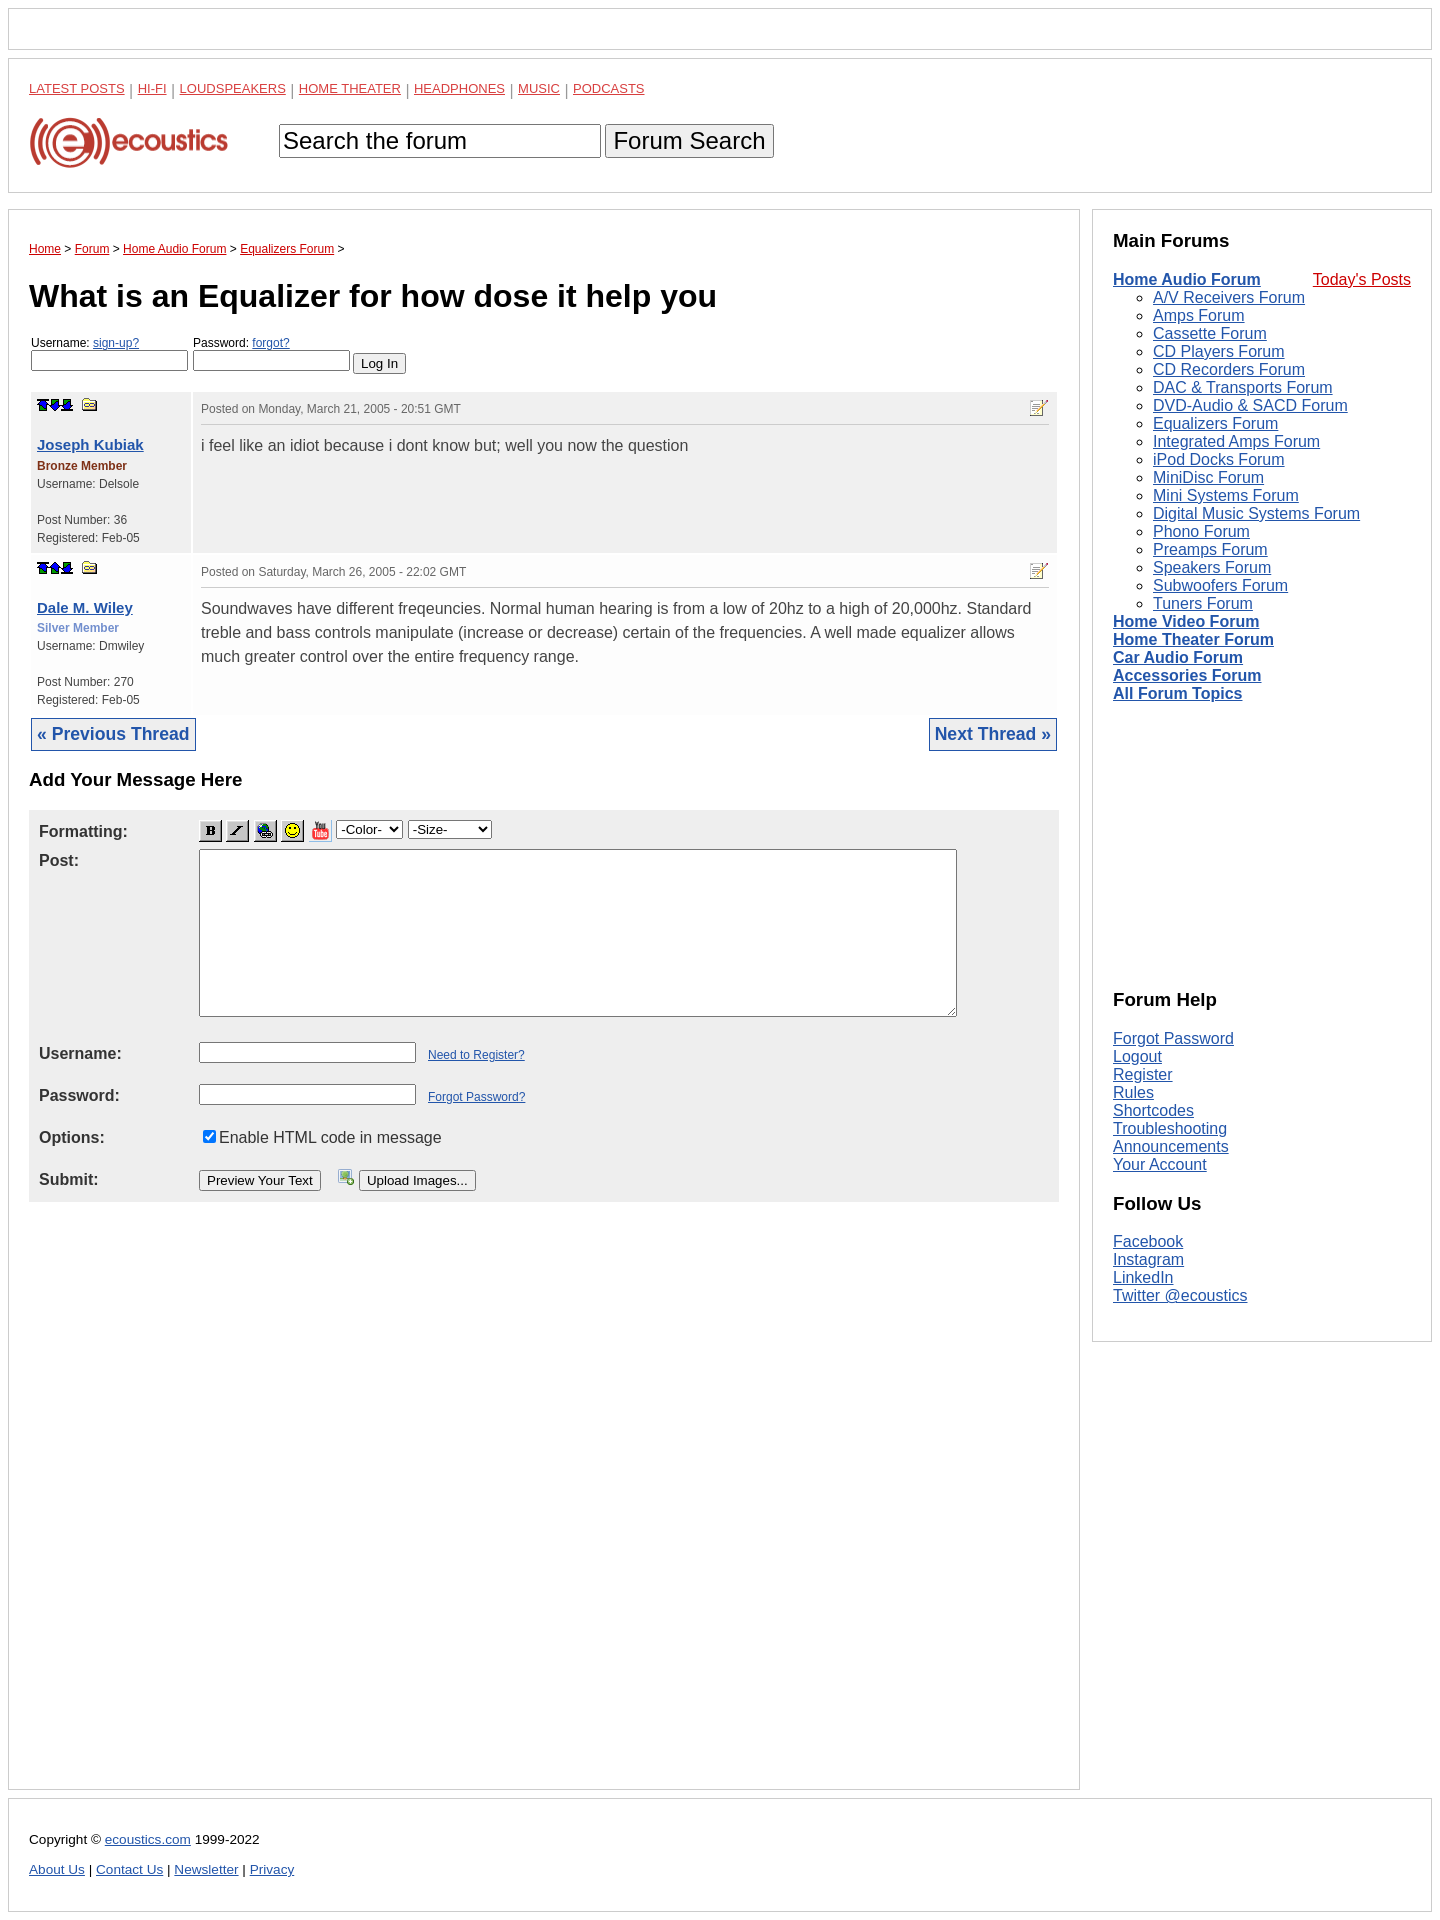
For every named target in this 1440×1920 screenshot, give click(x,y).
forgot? (270, 343)
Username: (109, 353)
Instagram (1148, 1259)
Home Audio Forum (1187, 279)
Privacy (272, 1869)
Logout (1137, 1056)
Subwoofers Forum (1220, 585)
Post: (59, 860)
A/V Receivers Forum (1229, 297)
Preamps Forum (1210, 549)
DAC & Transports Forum (1243, 387)
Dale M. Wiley (85, 607)
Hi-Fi (152, 88)
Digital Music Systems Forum (1256, 513)
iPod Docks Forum (1219, 459)
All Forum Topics (1177, 693)
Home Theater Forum (1193, 639)
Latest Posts (77, 88)
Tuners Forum (1203, 603)
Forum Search (689, 140)
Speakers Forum (1212, 567)
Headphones (459, 88)
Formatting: (83, 831)
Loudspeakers (233, 88)
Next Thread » (993, 734)
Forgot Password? (476, 1097)
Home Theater (350, 88)
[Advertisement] (544, 1511)
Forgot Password (1173, 1038)
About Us (57, 1869)
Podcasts (609, 88)
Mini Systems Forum (1226, 495)
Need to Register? (476, 1055)
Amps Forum (1199, 315)
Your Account (1160, 1164)
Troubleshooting (1170, 1128)
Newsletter (206, 1869)
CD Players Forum (1219, 351)
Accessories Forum (1187, 675)
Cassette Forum (1210, 333)
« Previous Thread (113, 734)
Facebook (1148, 1241)
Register (1143, 1074)
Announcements (1171, 1146)
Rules (1133, 1092)
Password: (271, 353)
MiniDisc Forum (1208, 477)
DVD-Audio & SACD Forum (1250, 405)
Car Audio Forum (1178, 657)
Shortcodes (1153, 1110)
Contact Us (129, 1869)
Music (539, 88)
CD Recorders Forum (1229, 369)
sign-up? (116, 343)
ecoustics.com (148, 1839)
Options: (72, 1137)
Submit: (69, 1179)
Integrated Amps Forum (1236, 441)
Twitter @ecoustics (1180, 1295)
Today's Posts (1362, 279)
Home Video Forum (1186, 621)
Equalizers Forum (1215, 423)
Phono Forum (1201, 531)
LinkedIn (1143, 1277)
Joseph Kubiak (90, 444)
